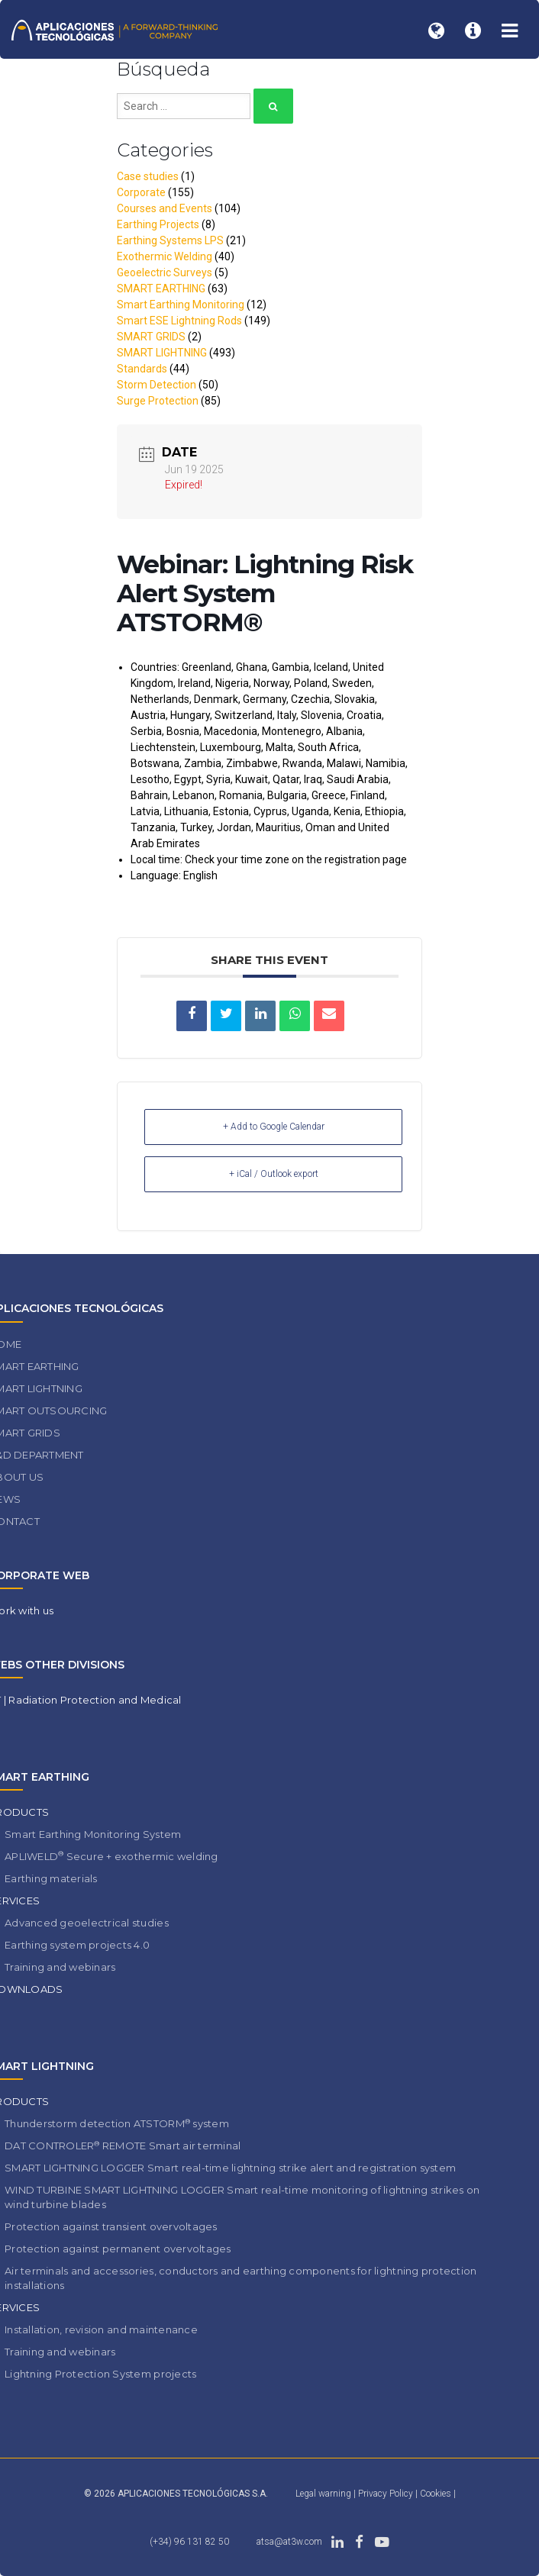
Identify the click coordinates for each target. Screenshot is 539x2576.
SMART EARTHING (161, 288)
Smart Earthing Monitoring (180, 304)
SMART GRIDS (151, 336)
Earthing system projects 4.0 (77, 1945)
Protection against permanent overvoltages (118, 2248)
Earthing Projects (158, 224)
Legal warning (323, 2493)
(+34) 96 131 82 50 (189, 2541)
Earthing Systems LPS (170, 240)
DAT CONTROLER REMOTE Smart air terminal (122, 2145)
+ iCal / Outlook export (273, 1174)
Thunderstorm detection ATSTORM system (117, 2123)
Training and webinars (60, 1967)
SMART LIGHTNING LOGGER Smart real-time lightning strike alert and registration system (230, 2168)
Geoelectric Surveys (164, 272)
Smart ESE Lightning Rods (179, 320)
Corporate (141, 192)
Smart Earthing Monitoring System (93, 1834)
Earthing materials (51, 1878)
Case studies (148, 176)
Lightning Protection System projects (100, 2374)
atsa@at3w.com (289, 2541)
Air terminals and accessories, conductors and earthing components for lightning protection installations (240, 2278)
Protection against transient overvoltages (111, 2226)
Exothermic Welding (164, 256)
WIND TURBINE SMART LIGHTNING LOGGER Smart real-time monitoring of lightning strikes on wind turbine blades (242, 2197)
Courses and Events (164, 208)
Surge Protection (157, 401)
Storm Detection (156, 385)
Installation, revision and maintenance (101, 2329)
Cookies (436, 2493)
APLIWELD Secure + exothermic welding (111, 1855)
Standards (142, 369)
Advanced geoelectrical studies (87, 1923)
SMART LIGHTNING (162, 353)
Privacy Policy (386, 2493)
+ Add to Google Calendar (273, 1126)
